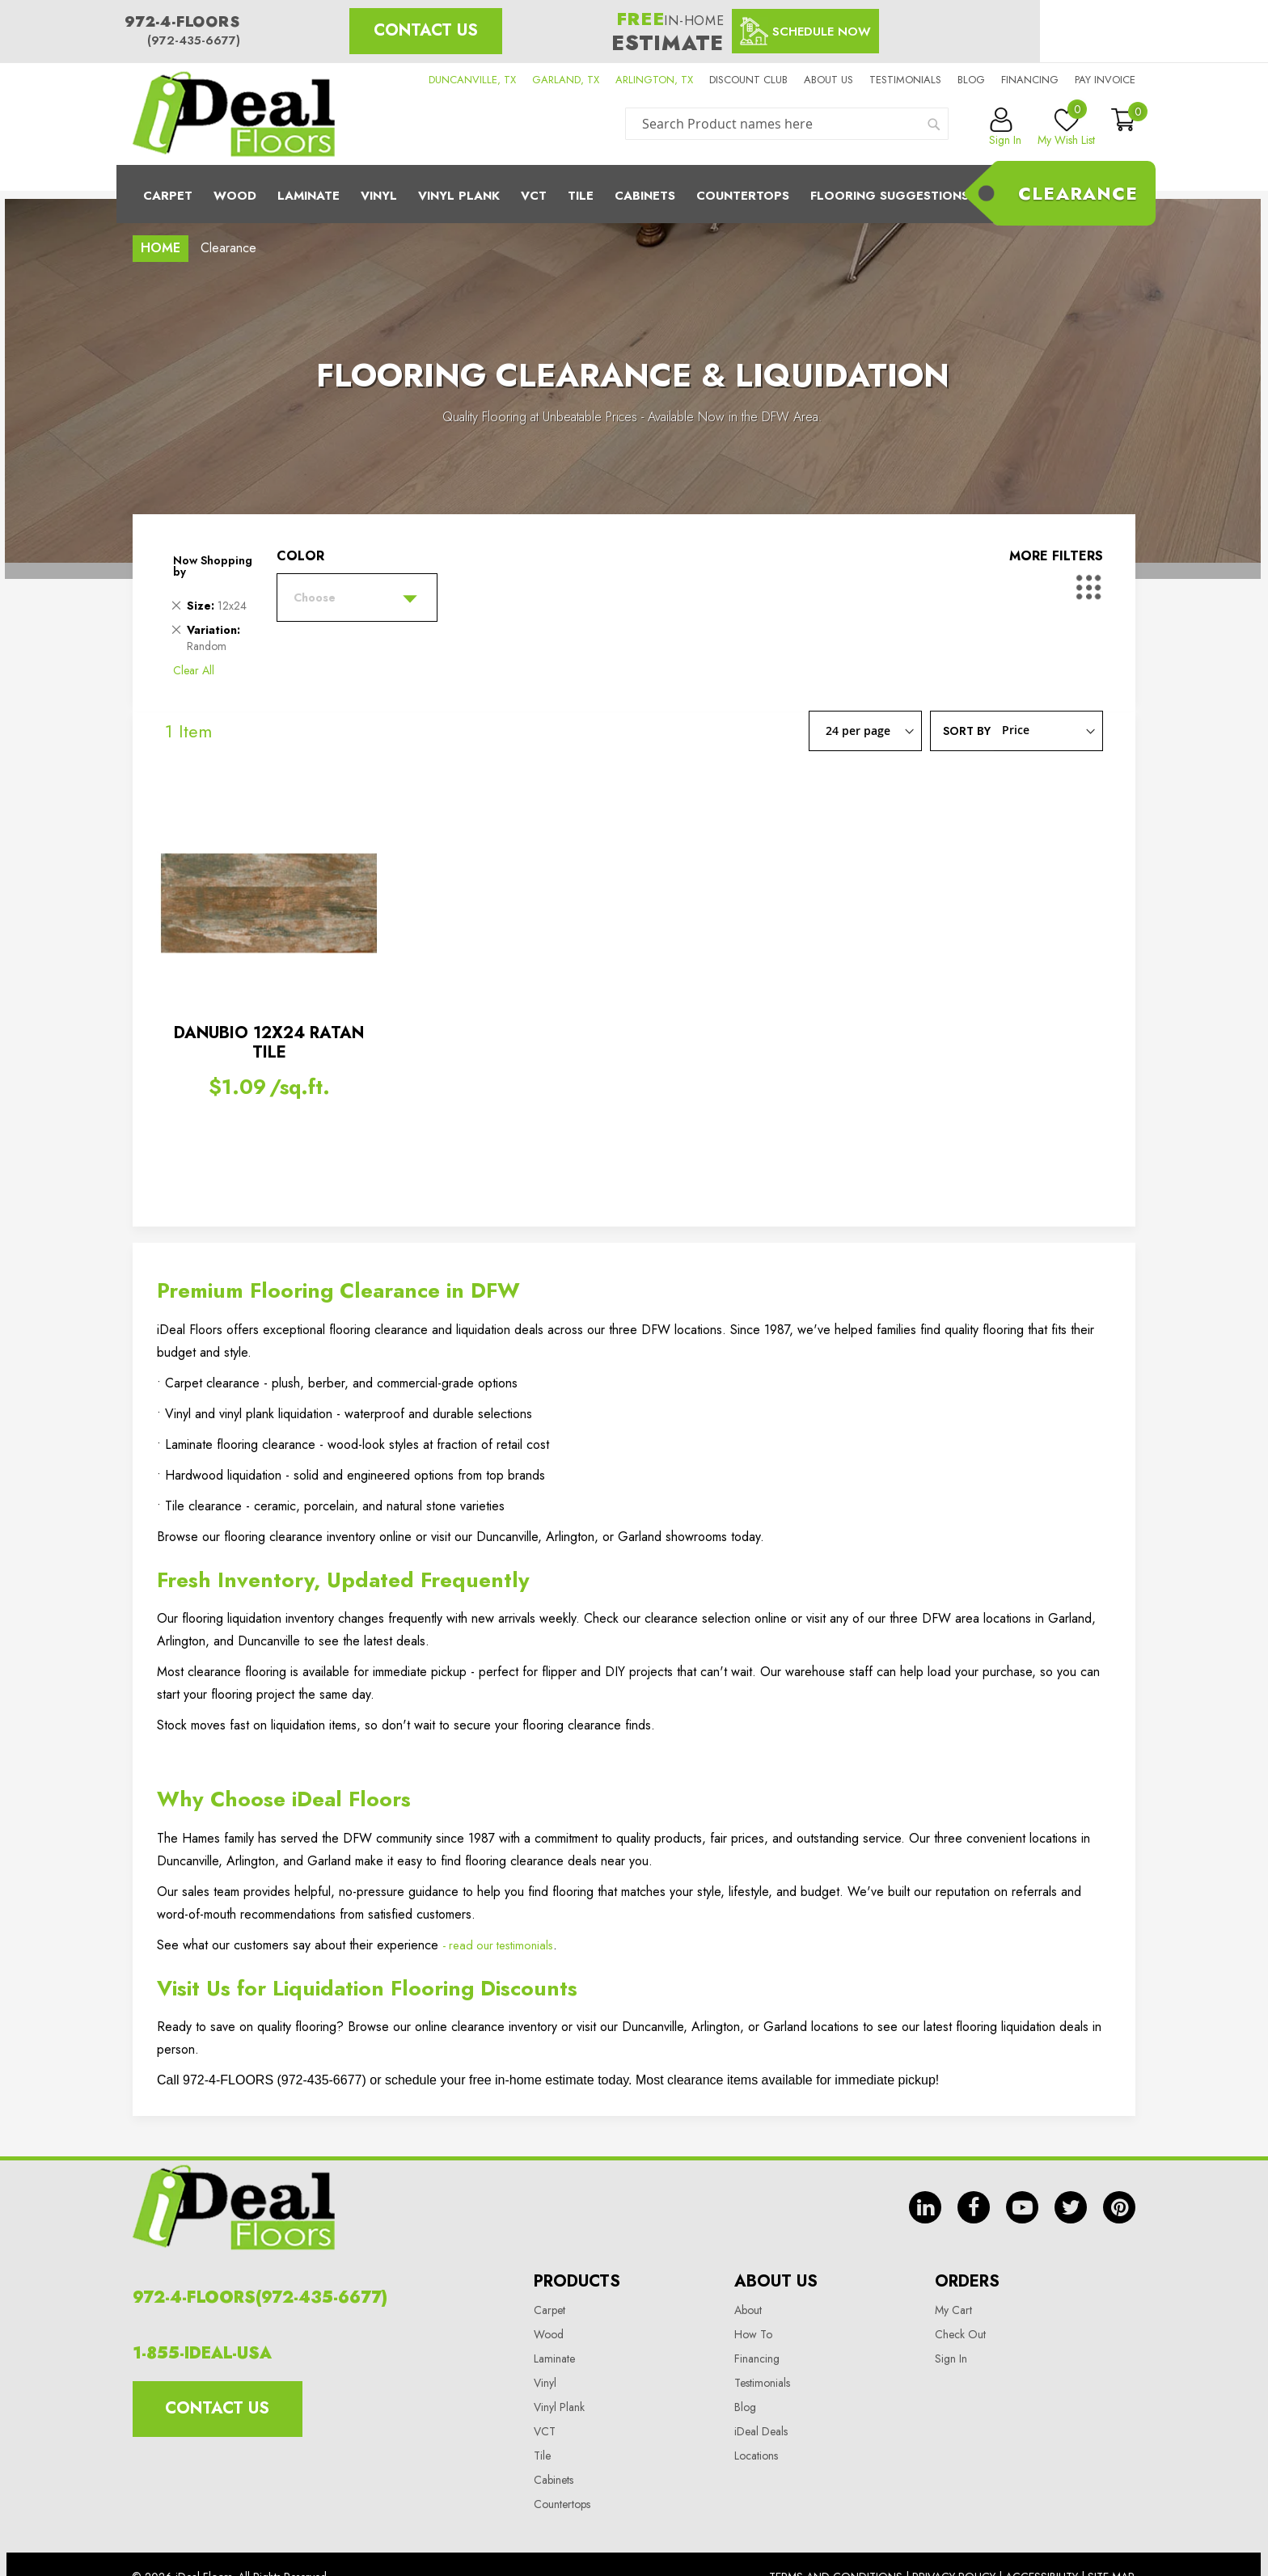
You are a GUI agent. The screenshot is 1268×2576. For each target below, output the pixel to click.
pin (1119, 2193)
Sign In (951, 2313)
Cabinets (645, 196)
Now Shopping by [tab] (212, 566)
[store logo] (234, 114)
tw (1071, 2193)
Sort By (967, 730)
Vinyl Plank (459, 196)
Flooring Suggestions (889, 196)
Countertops (562, 2459)
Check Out (960, 2289)
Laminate (308, 196)
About (748, 2265)
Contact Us (426, 30)
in (925, 2193)
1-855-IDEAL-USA (202, 2308)
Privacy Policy (953, 2531)
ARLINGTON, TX (654, 79)
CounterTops (742, 196)
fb (973, 2193)
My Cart (953, 2265)
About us (828, 79)
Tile (581, 196)
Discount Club (748, 79)
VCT (545, 2386)
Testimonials (905, 79)
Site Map (1111, 2531)
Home (160, 248)
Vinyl (379, 196)
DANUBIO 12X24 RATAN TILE (269, 1042)
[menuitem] (634, 194)
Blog (971, 79)
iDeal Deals (761, 2386)
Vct (534, 196)
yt (1022, 2193)
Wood (234, 196)
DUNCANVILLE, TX (472, 79)
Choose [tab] (315, 597)
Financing (1030, 79)
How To (753, 2289)
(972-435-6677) (193, 40)
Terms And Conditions (835, 2531)
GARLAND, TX (565, 79)
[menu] (634, 194)
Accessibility (1041, 2531)
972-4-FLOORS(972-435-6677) (260, 2252)
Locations (756, 2410)
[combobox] (787, 124)
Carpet (167, 196)
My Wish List (1066, 128)
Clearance (1078, 193)
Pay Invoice (1105, 79)
